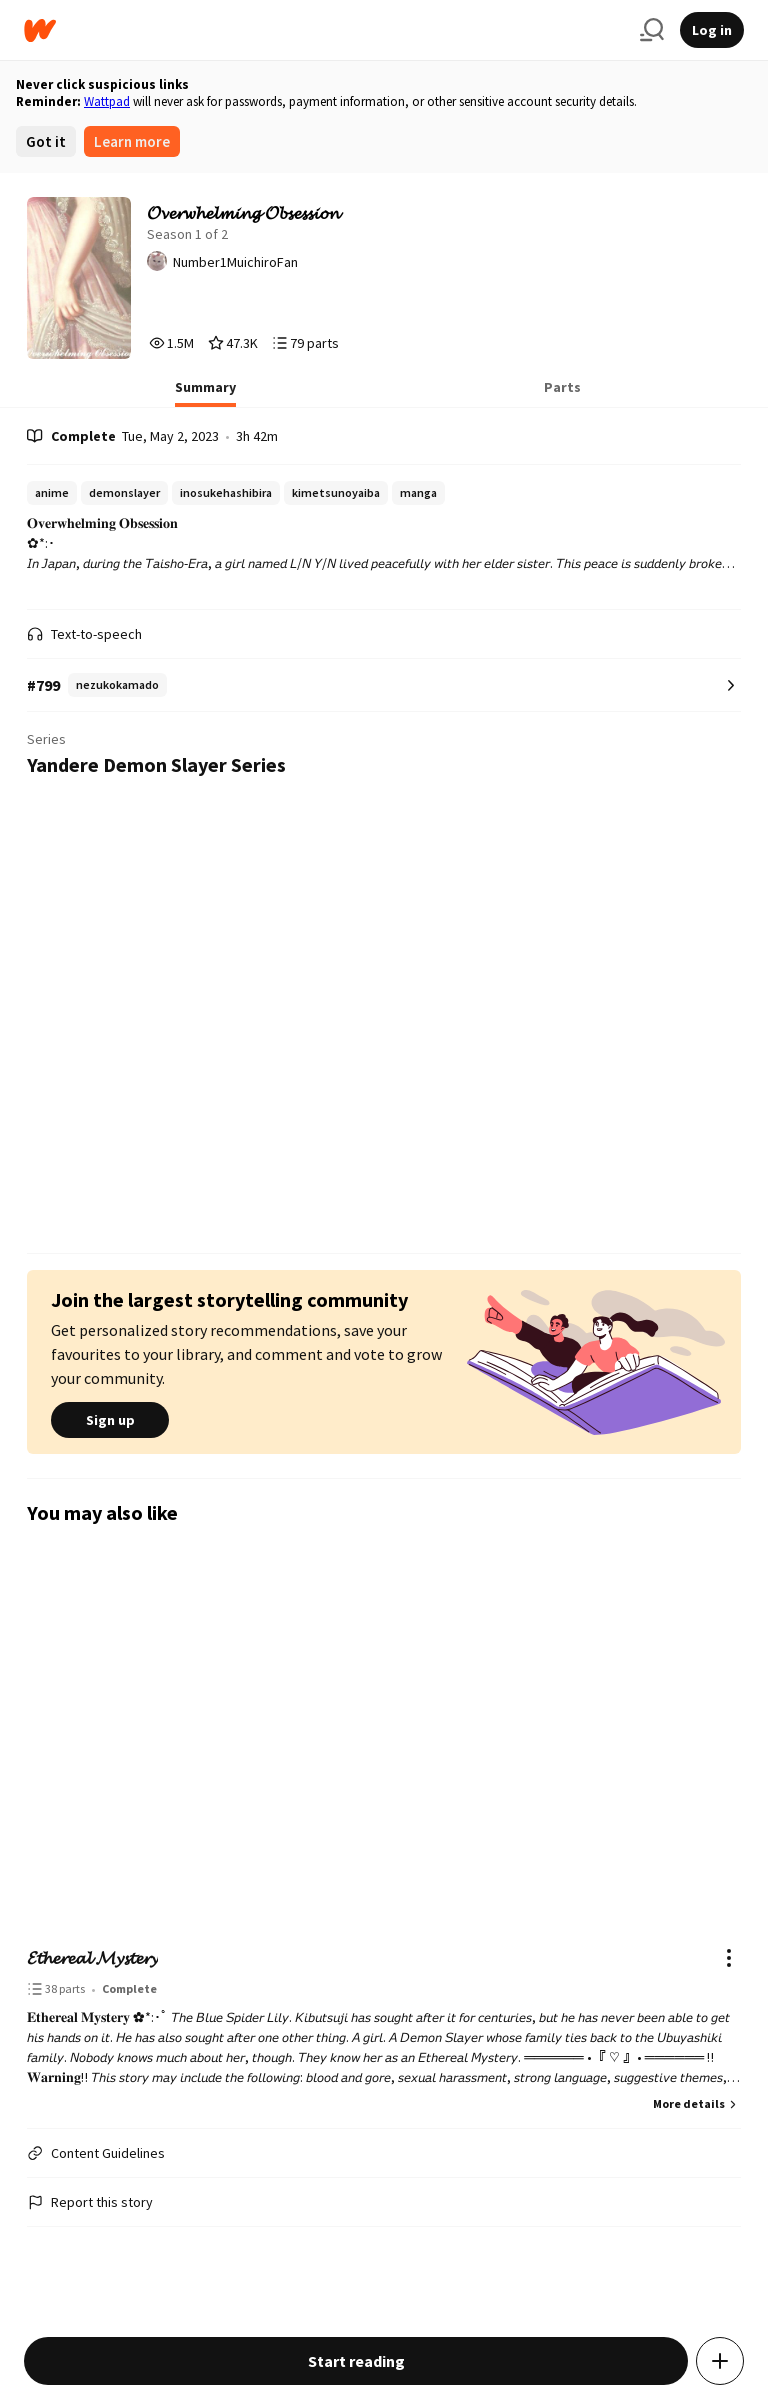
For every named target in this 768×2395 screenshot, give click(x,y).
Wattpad (107, 101)
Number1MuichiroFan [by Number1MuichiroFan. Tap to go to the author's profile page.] (235, 262)
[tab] (205, 393)
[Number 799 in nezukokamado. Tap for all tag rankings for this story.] (384, 685)
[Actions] (729, 1958)
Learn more (132, 141)
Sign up (110, 1420)
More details (697, 2103)
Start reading (356, 2361)
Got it (46, 141)
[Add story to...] (720, 2361)
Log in (712, 30)
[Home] (324, 30)
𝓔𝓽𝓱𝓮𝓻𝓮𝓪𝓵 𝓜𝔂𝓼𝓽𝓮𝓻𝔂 (92, 1957)
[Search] (652, 30)
